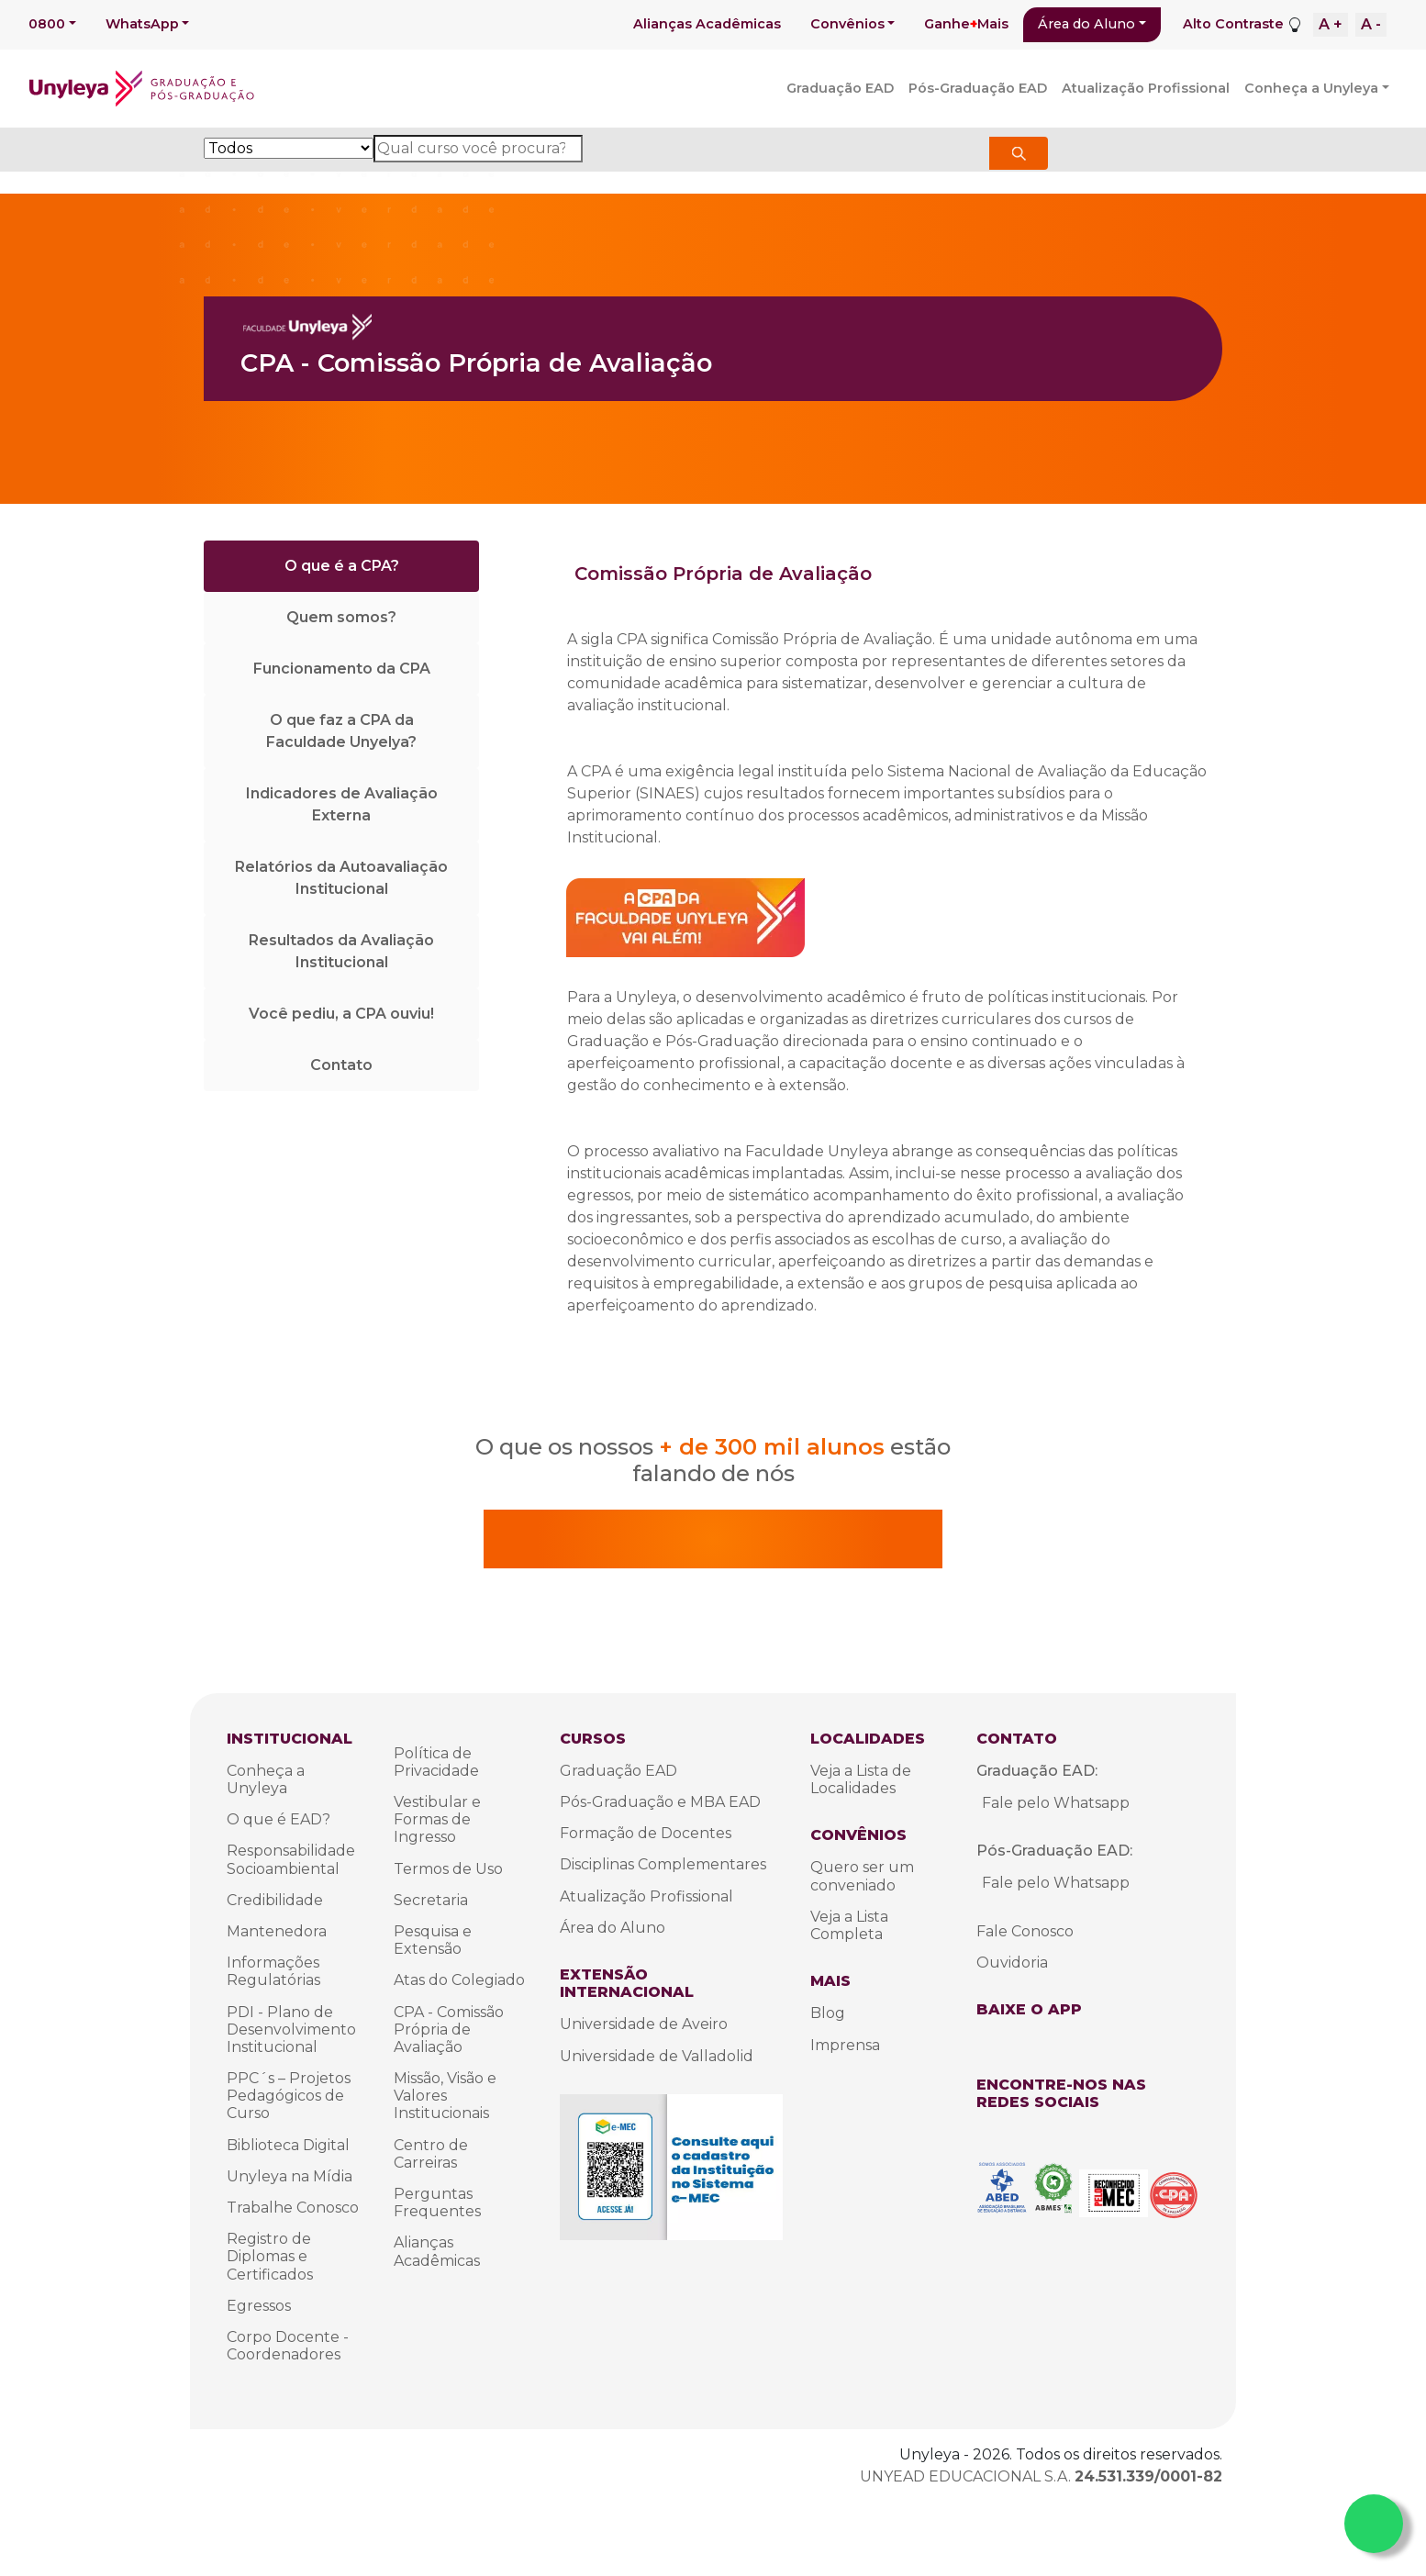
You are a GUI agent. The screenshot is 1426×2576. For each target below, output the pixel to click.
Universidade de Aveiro (644, 2024)
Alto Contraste (1233, 24)
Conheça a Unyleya (1311, 88)
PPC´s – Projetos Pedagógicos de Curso (289, 2095)
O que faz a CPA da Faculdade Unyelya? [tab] (341, 731)
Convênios (847, 24)
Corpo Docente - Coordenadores (288, 2345)
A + (1330, 24)
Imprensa (845, 2045)
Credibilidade (275, 1900)
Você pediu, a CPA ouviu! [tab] (341, 1013)
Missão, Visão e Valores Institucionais (445, 2095)
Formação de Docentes (645, 1833)
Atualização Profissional (1146, 88)
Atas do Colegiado (459, 1980)
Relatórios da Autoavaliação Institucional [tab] (341, 878)
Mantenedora (277, 1931)
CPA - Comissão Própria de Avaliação (449, 2029)
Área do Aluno (1086, 24)
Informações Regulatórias (273, 1971)
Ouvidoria (1012, 1962)
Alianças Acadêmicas (707, 24)
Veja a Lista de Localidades (860, 1779)
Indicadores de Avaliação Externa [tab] (342, 804)
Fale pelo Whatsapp (1056, 1803)
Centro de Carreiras (431, 2153)
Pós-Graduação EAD (977, 88)
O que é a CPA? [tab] (341, 565)
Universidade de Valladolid (656, 2056)
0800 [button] (46, 24)
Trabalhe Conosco (293, 2207)
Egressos (259, 2305)
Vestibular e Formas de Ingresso (437, 1819)
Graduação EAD (840, 88)
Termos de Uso (448, 1869)
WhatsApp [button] (142, 24)
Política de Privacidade (436, 1762)
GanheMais (966, 24)
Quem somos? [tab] (341, 617)
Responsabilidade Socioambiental (291, 1859)
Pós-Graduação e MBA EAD (660, 1802)
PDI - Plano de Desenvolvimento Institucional (291, 2029)
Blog (827, 2013)
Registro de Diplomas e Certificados (270, 2256)
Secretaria (431, 1900)
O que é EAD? (278, 1819)
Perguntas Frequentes (437, 2202)
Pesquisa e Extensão (433, 1940)
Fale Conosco (1025, 1931)
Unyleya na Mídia (289, 2176)
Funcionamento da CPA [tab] (341, 668)
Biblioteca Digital (288, 2145)
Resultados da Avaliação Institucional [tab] (341, 951)
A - (1371, 24)
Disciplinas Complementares (663, 1864)
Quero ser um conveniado (862, 1875)
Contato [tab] (341, 1065)
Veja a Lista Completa (849, 1925)
